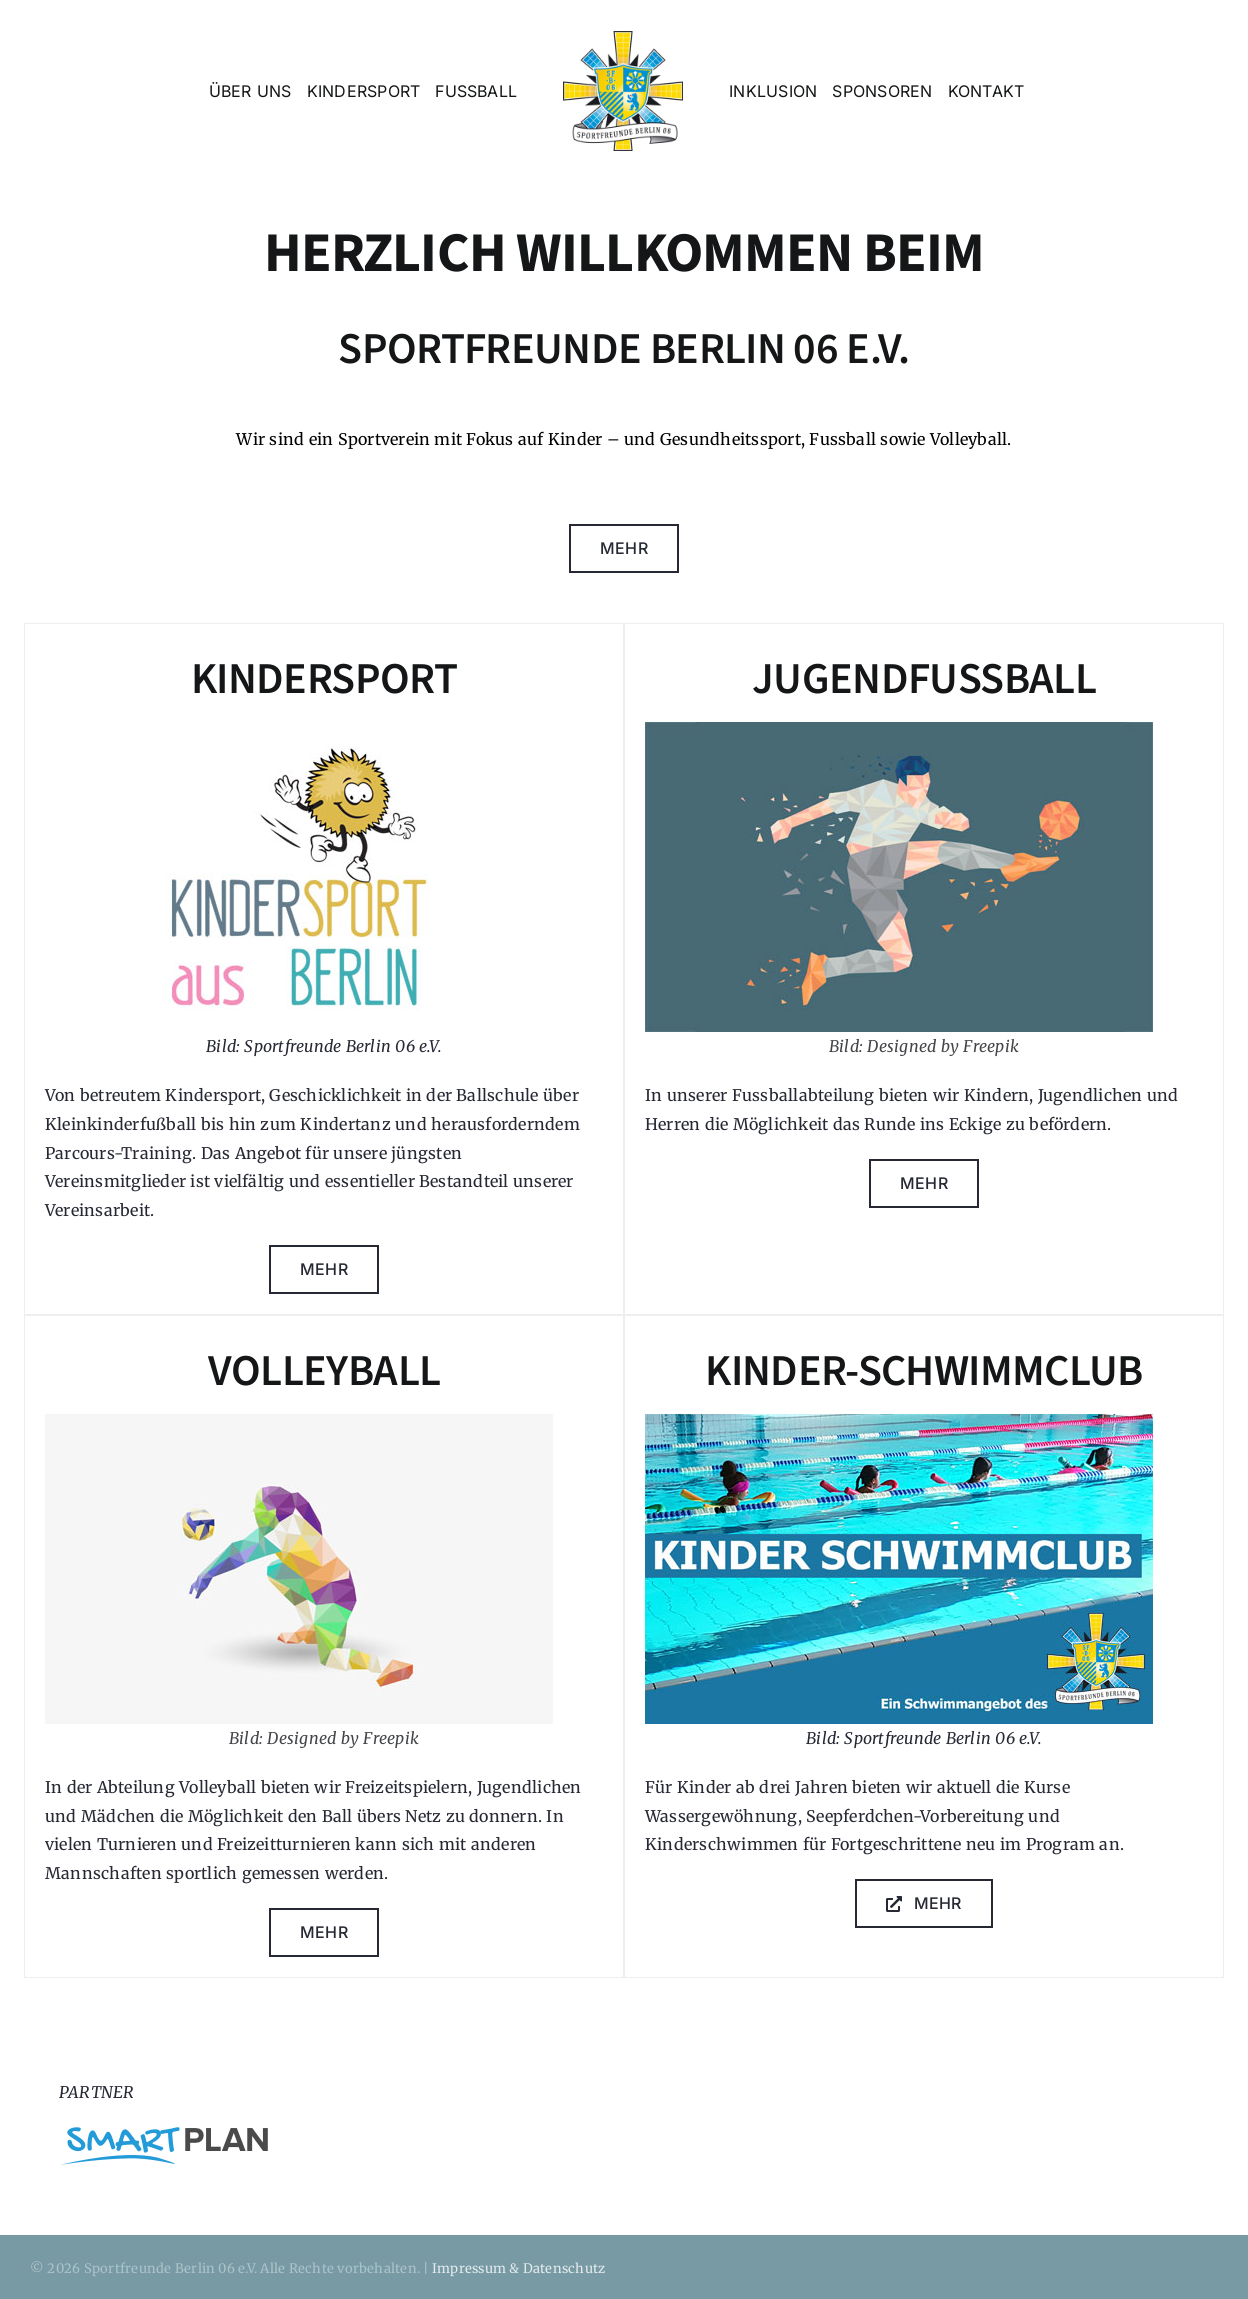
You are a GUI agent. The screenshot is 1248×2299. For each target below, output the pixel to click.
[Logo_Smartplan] (164, 2135)
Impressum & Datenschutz (519, 2268)
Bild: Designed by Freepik (924, 1046)
